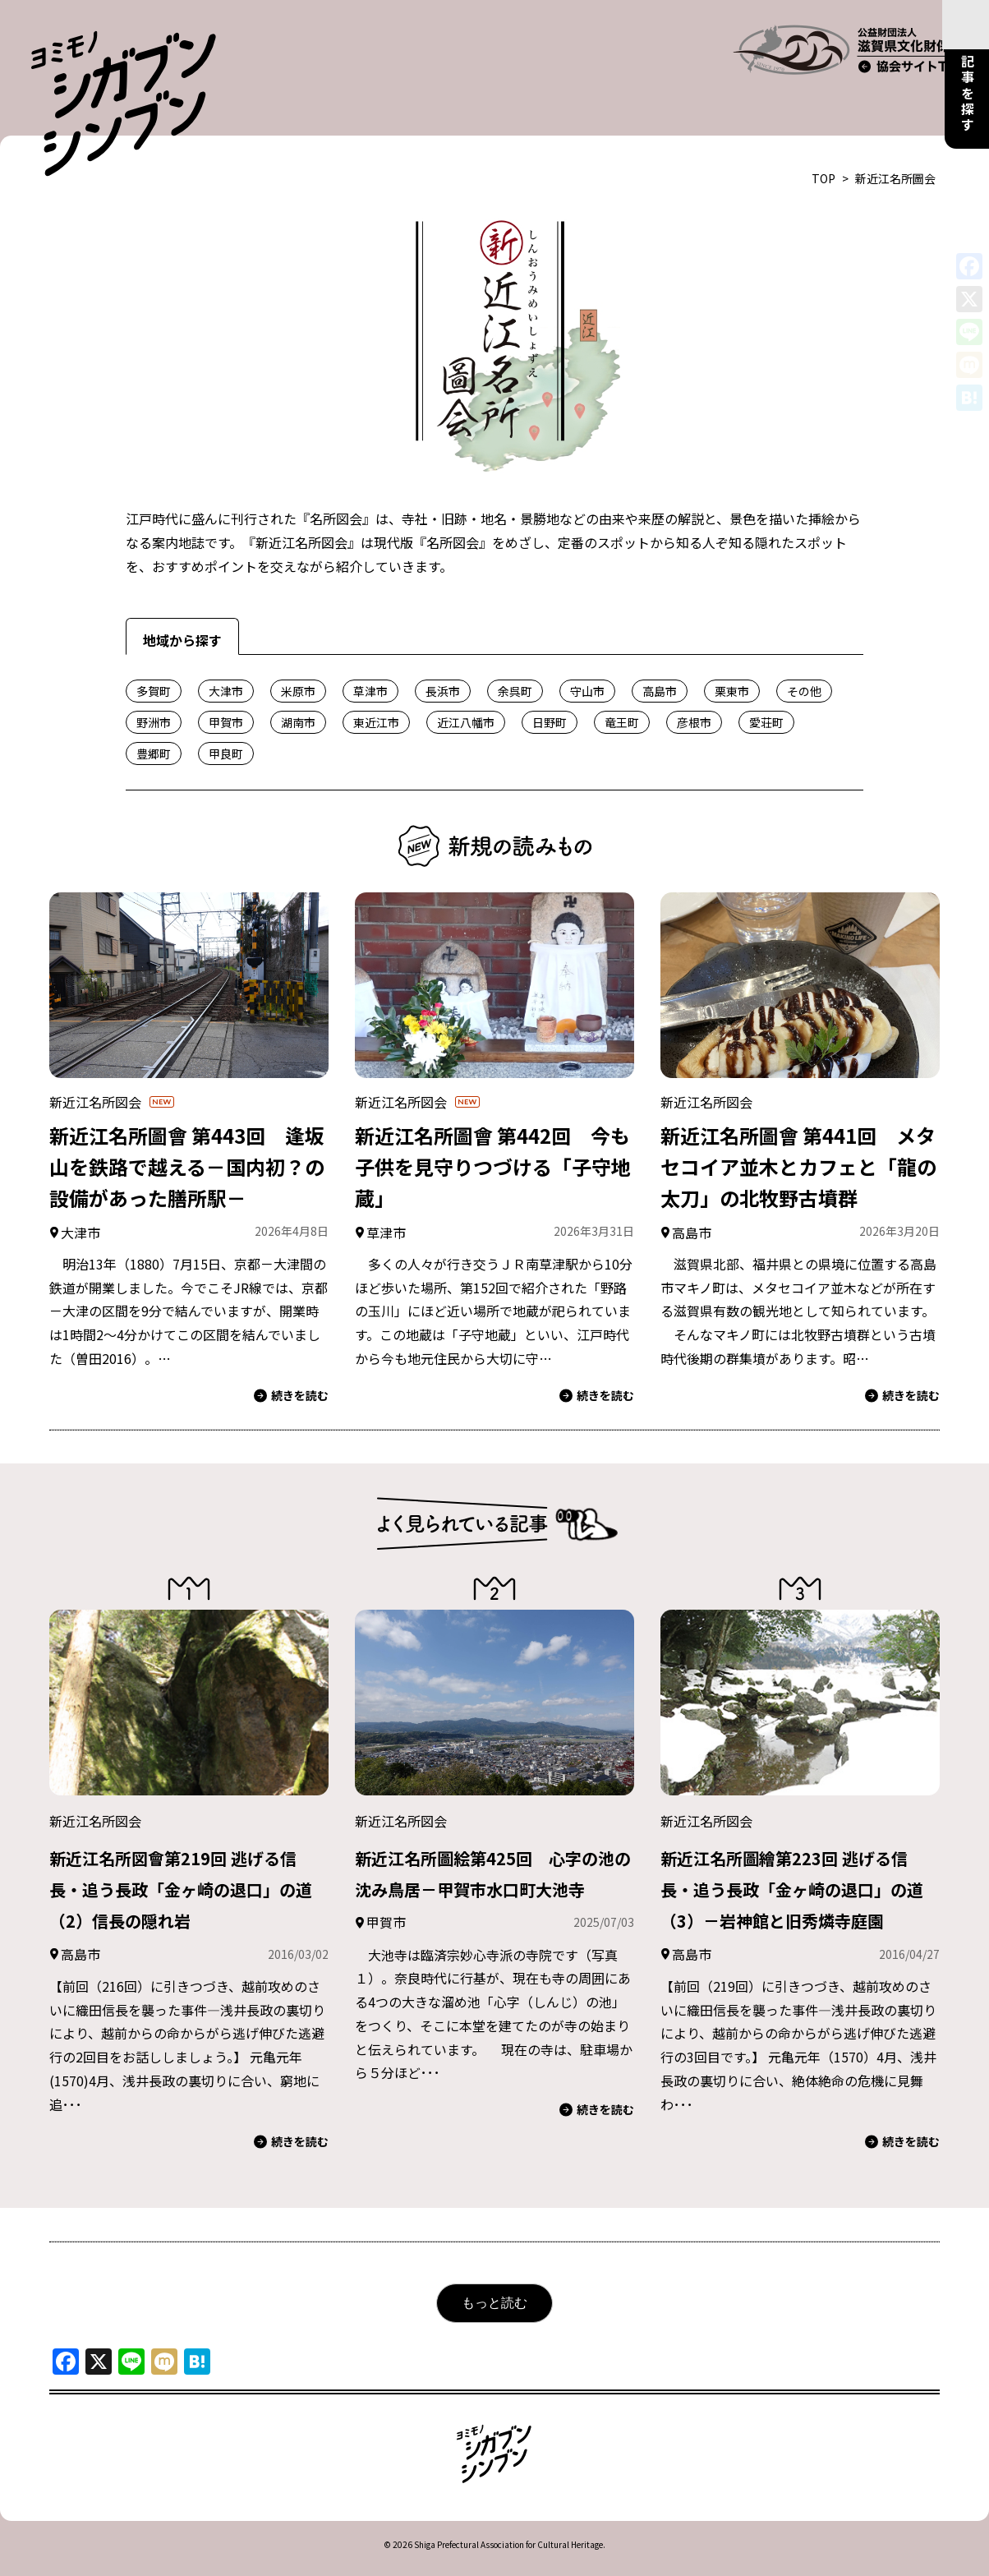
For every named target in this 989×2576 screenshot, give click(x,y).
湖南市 (298, 681)
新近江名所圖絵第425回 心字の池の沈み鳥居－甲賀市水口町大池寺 (493, 1847)
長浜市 (443, 650)
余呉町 (515, 650)
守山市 (587, 650)
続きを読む (291, 1354)
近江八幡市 (465, 681)
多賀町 (153, 650)
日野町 (549, 681)
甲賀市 (226, 681)
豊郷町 (153, 712)
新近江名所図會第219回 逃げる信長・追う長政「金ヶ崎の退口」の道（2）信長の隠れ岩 (186, 1847)
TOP (823, 137)
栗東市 (732, 650)
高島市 (659, 650)
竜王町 (622, 681)
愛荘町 (766, 681)
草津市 (370, 650)
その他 (804, 650)
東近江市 (376, 681)
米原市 (298, 650)
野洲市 (153, 681)
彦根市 (694, 681)
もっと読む (494, 2293)
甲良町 (226, 712)
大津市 (226, 650)
